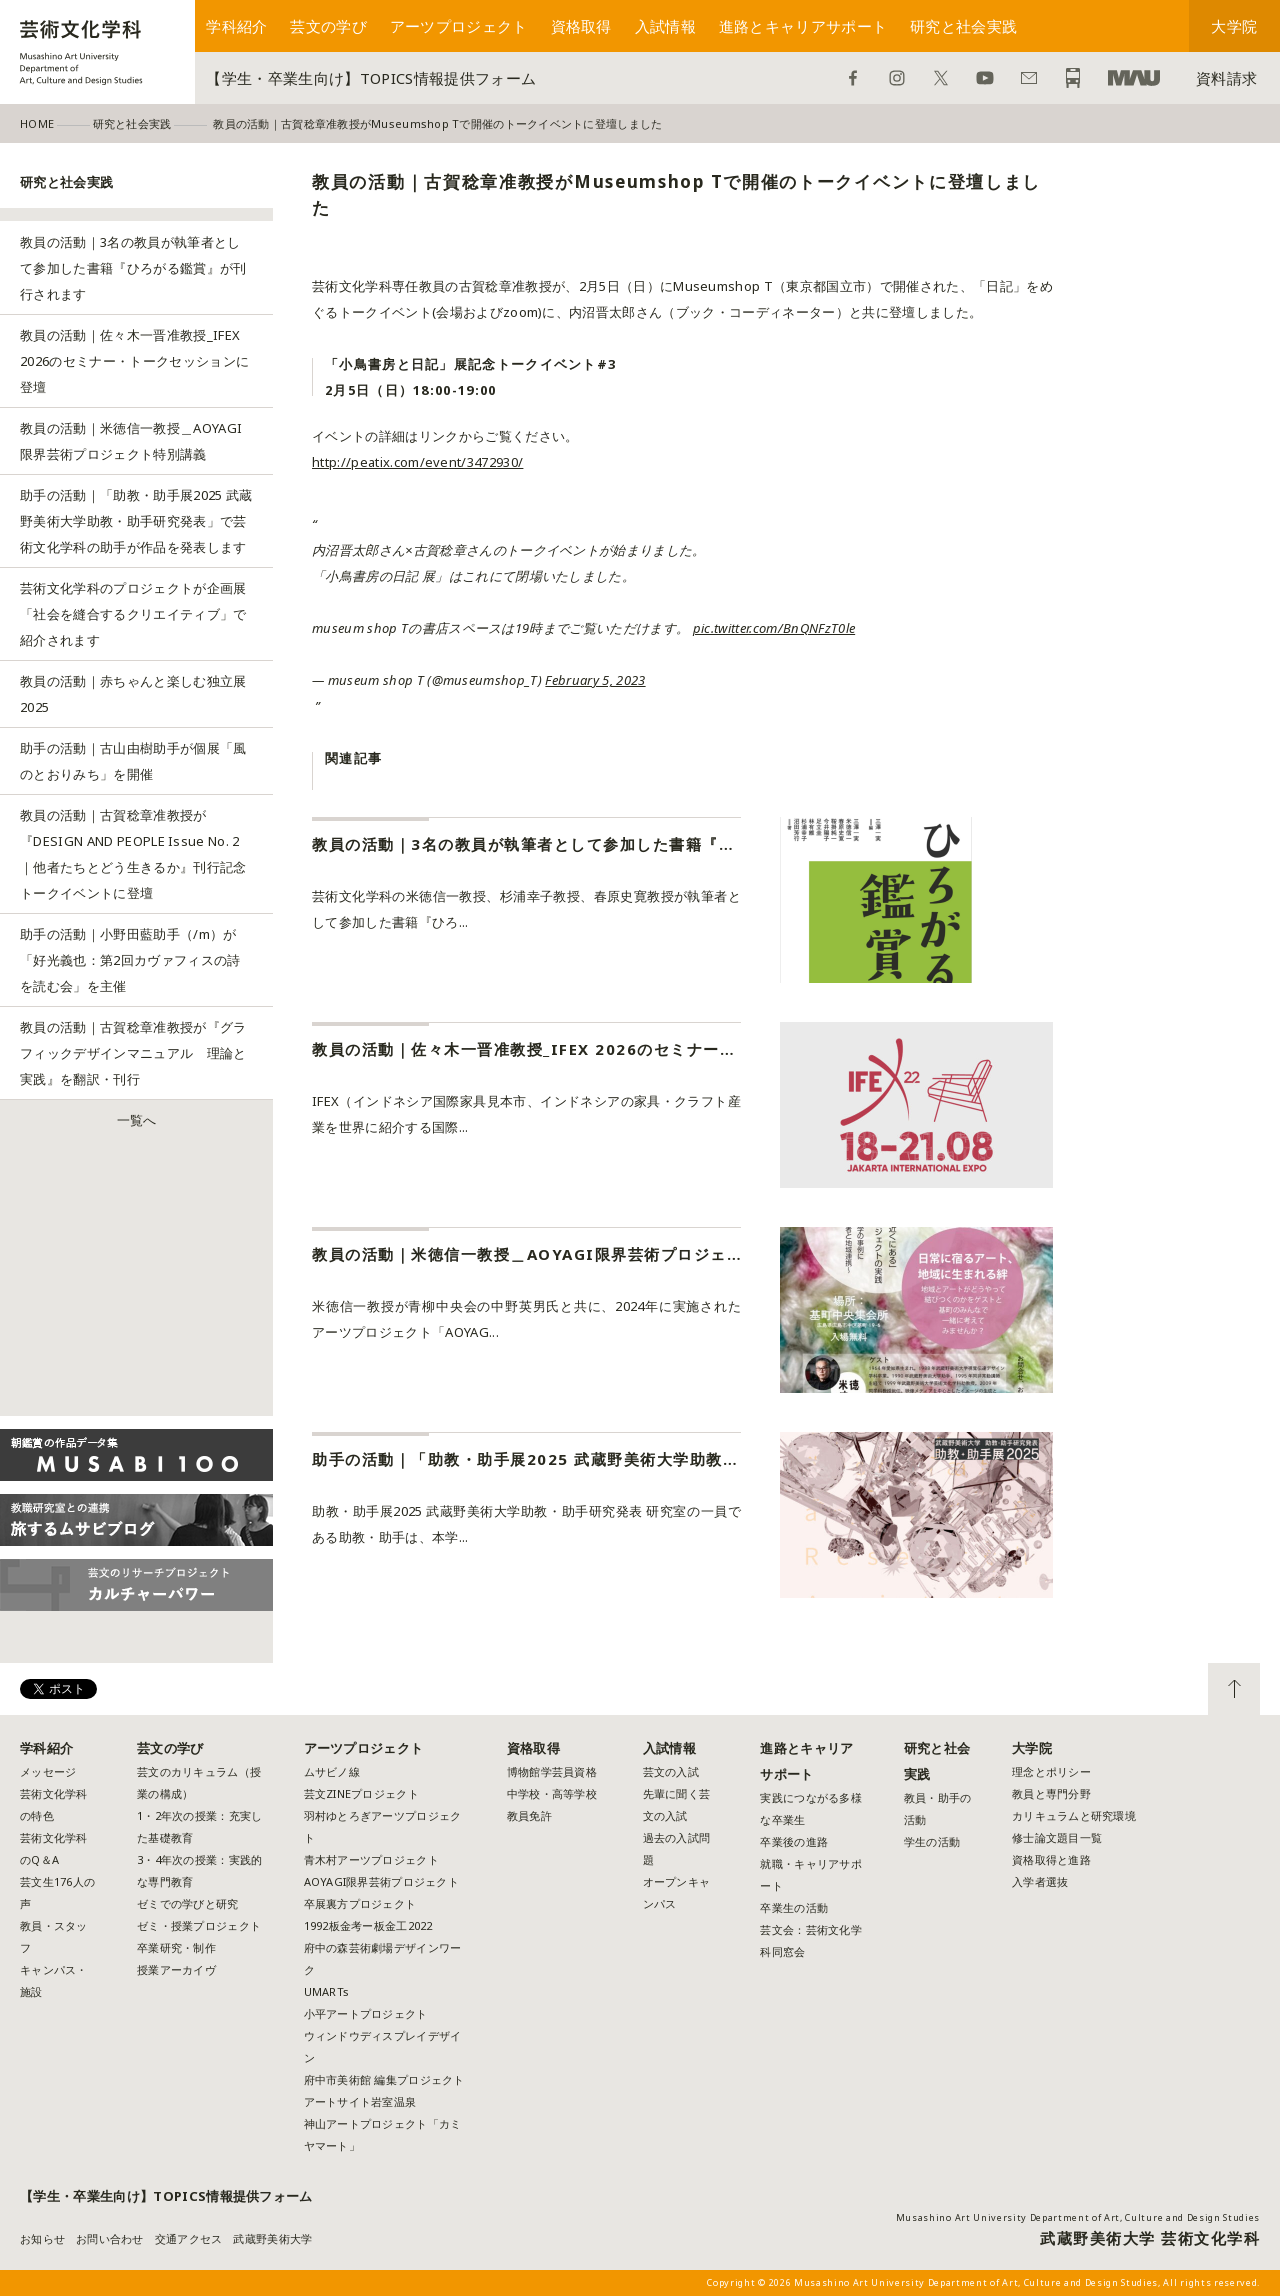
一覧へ (137, 1120)
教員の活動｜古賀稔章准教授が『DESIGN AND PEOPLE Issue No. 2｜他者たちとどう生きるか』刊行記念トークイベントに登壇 (133, 854)
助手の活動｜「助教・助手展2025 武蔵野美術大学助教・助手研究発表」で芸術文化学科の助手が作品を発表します (136, 521)
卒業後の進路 (794, 1841)
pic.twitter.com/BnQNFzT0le (774, 628)
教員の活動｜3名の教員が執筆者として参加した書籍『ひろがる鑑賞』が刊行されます (133, 268)
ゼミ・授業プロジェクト (199, 1925)
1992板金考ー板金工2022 (368, 1925)
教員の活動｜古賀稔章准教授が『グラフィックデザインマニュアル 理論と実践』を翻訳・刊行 (133, 1053)
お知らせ (42, 2238)
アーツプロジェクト (459, 26)
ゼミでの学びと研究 (187, 1903)
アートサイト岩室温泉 (360, 2101)
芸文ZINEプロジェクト (361, 1793)
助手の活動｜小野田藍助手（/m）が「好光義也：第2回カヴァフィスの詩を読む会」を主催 (130, 960)
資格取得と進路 (1051, 1859)
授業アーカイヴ (176, 1969)
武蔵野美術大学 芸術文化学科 (1150, 2238)
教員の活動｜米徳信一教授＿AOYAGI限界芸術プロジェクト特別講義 (131, 441)
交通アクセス (189, 2238)
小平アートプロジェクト (366, 2013)
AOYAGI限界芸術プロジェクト (381, 1881)
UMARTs (327, 1991)
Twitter (941, 78)
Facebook (853, 78)
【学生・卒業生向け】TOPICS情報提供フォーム (371, 78)
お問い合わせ (1029, 78)
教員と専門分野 (1051, 1793)
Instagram (897, 78)
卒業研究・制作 (176, 1947)
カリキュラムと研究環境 (1074, 1815)
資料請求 (1226, 78)
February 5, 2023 (595, 680)
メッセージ (48, 1771)
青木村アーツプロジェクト (371, 1859)
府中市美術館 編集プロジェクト (384, 2079)
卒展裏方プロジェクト (360, 1903)
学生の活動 (932, 1841)
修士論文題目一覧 (1057, 1837)
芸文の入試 (671, 1771)
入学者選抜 (1040, 1881)
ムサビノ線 (332, 1771)
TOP (1234, 1689)
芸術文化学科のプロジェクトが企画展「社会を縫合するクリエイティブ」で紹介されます (133, 614)
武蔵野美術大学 (1134, 78)
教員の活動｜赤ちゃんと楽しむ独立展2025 (133, 694)
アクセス (1073, 78)
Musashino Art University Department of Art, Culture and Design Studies (1078, 2217)
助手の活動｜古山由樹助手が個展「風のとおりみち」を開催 (133, 761)
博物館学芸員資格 (552, 1771)
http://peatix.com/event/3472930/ (417, 462)
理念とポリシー (1051, 1771)
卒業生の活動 (794, 1907)
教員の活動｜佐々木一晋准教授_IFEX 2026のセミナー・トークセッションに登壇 (134, 361)
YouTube (985, 78)
